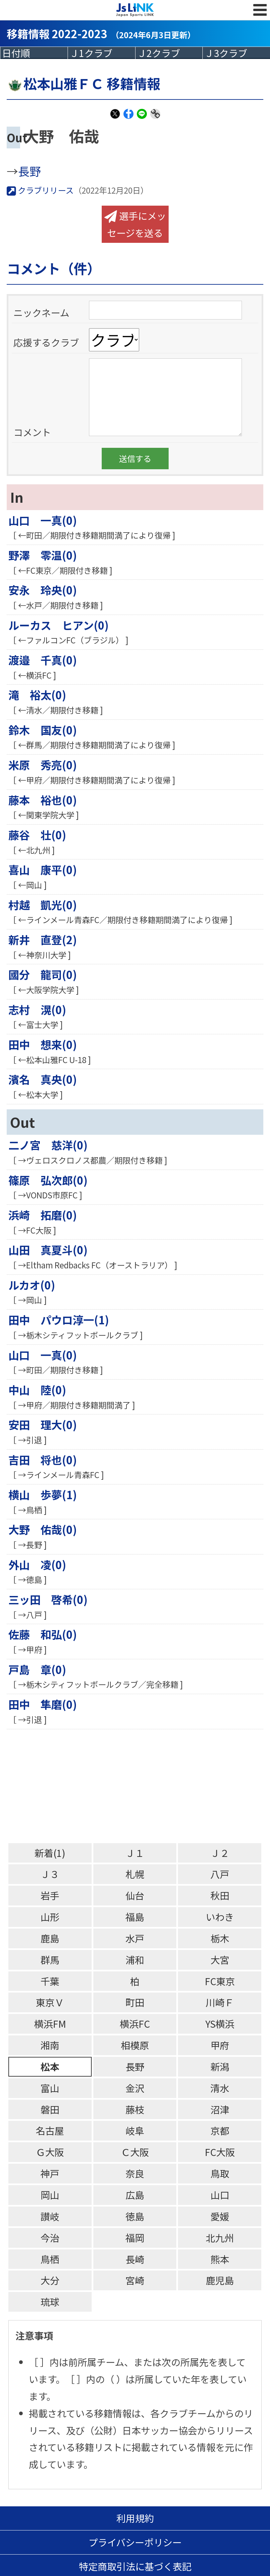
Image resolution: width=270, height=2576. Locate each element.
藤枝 (134, 2109)
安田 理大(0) (42, 1424)
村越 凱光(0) (42, 904)
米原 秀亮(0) (42, 764)
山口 (219, 2195)
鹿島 (49, 1938)
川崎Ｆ (220, 2002)
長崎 (134, 2259)
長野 (29, 171)
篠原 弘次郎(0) (48, 1180)
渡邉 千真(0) (42, 660)
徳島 (134, 2216)
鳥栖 (49, 2259)
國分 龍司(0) (42, 974)
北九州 (220, 2237)
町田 (134, 2002)
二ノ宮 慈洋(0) (48, 1145)
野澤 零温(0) (42, 555)
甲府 (219, 2045)
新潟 (219, 2066)
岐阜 (134, 2130)
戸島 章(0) (37, 1669)
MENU (260, 16)
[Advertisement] (138, 1786)
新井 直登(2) (42, 939)
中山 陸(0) (37, 1389)
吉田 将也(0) (42, 1459)
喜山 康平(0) (42, 869)
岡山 (49, 2195)
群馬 (49, 1959)
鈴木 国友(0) (42, 730)
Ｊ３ (49, 1874)
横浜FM (50, 2023)
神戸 (49, 2173)
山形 (49, 1917)
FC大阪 (220, 2152)
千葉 (49, 1981)
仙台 (134, 1895)
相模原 (135, 2045)
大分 (49, 2280)
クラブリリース (40, 190)
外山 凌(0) (37, 1564)
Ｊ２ (219, 1853)
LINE (142, 117)
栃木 (219, 1938)
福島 (134, 1917)
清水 (219, 2088)
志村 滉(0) (37, 1009)
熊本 (219, 2259)
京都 (219, 2130)
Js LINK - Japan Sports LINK (135, 10)
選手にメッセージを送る (135, 224)
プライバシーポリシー (135, 2542)
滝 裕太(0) (37, 694)
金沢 (134, 2088)
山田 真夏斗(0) (48, 1249)
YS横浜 (219, 2023)
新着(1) (49, 1853)
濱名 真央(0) (42, 1079)
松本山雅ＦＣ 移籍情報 (83, 83)
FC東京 (220, 1981)
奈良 (134, 2173)
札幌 (134, 1874)
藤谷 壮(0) (37, 834)
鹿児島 (220, 2280)
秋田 (219, 1895)
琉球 (49, 2301)
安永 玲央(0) (42, 590)
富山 (49, 2088)
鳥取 (219, 2173)
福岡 (134, 2237)
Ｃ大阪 (135, 2152)
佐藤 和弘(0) (42, 1634)
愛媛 (219, 2216)
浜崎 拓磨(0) (42, 1215)
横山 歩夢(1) (42, 1494)
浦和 (134, 1959)
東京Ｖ (50, 2002)
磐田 (49, 2109)
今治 (49, 2237)
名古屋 (50, 2130)
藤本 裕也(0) (42, 800)
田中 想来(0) (42, 1044)
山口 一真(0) (42, 520)
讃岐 (49, 2216)
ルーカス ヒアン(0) (58, 625)
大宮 (219, 1959)
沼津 (219, 2109)
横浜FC (135, 2023)
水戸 (134, 1938)
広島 (134, 2195)
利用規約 (135, 2518)
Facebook (128, 117)
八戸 (219, 1874)
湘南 (49, 2045)
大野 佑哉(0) (42, 1529)
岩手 (49, 1895)
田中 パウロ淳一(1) (58, 1319)
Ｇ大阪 (50, 2152)
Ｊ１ (134, 1853)
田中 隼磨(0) (42, 1704)
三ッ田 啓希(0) (48, 1599)
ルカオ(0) (31, 1285)
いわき (220, 1917)
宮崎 (134, 2280)
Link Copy (155, 117)
